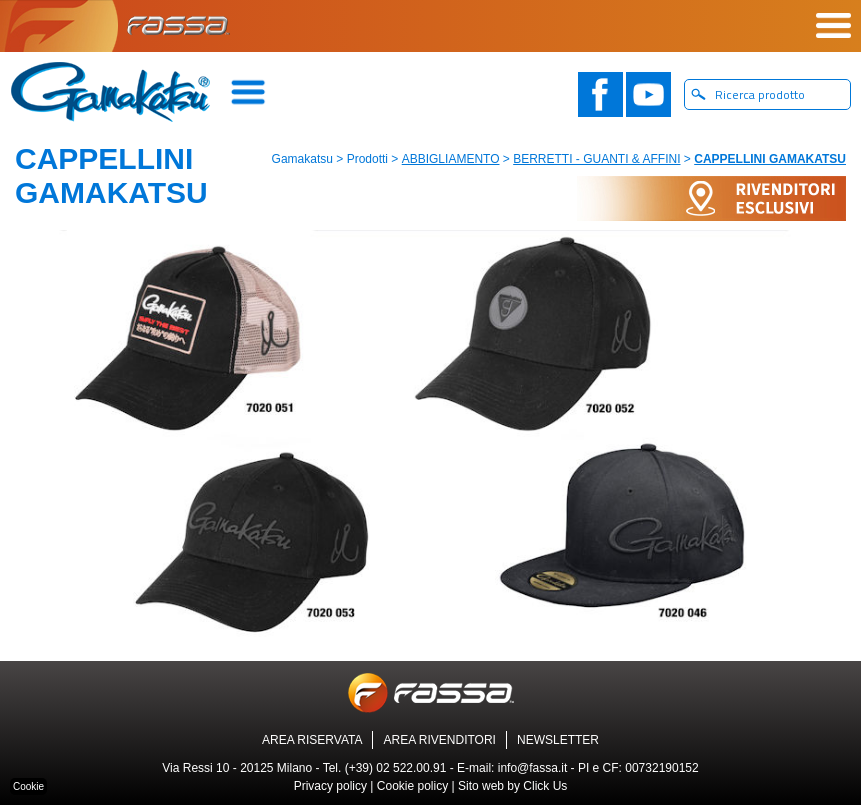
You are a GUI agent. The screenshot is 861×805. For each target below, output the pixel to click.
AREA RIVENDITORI (439, 740)
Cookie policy (412, 786)
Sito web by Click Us (512, 786)
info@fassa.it (533, 768)
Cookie (28, 786)
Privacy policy (330, 786)
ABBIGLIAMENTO (451, 159)
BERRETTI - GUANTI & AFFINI (596, 159)
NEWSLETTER (558, 740)
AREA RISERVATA (312, 740)
